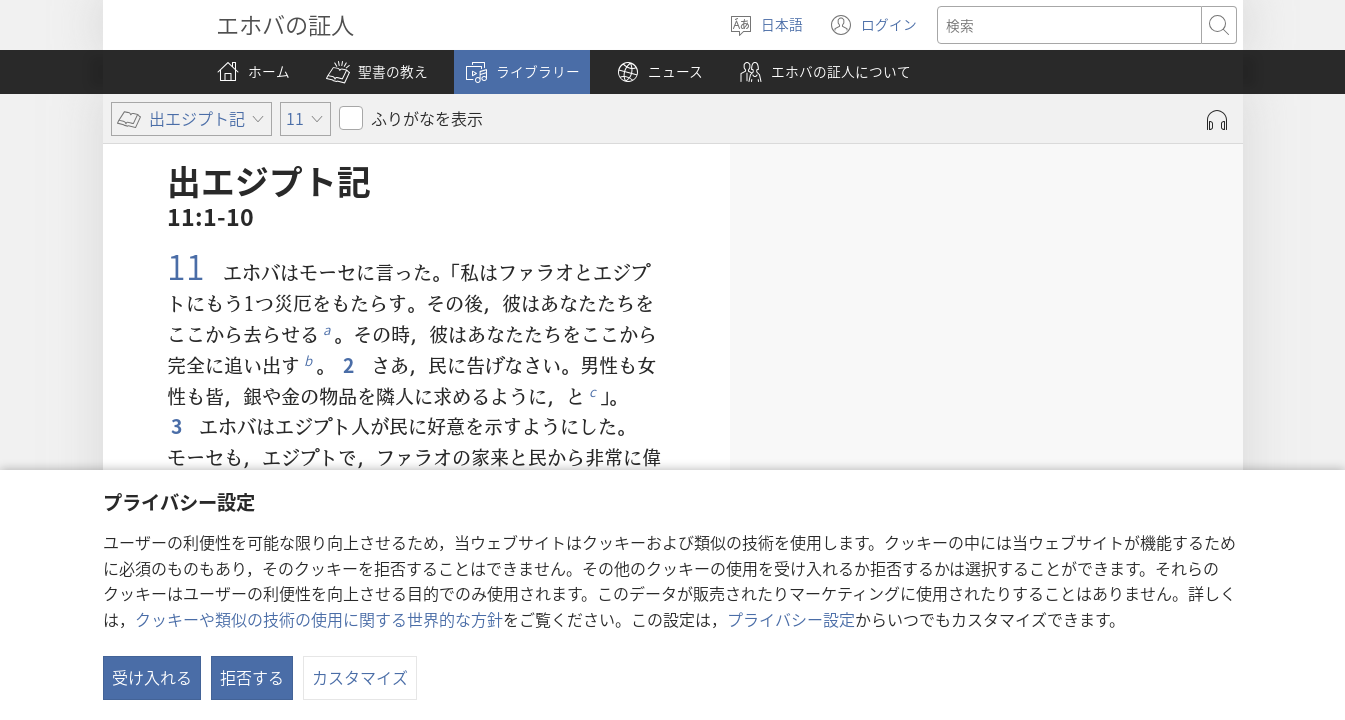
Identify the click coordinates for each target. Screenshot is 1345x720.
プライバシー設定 (791, 619)
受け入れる (152, 677)
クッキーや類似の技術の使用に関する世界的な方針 (319, 619)
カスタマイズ (360, 677)
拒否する (252, 677)
